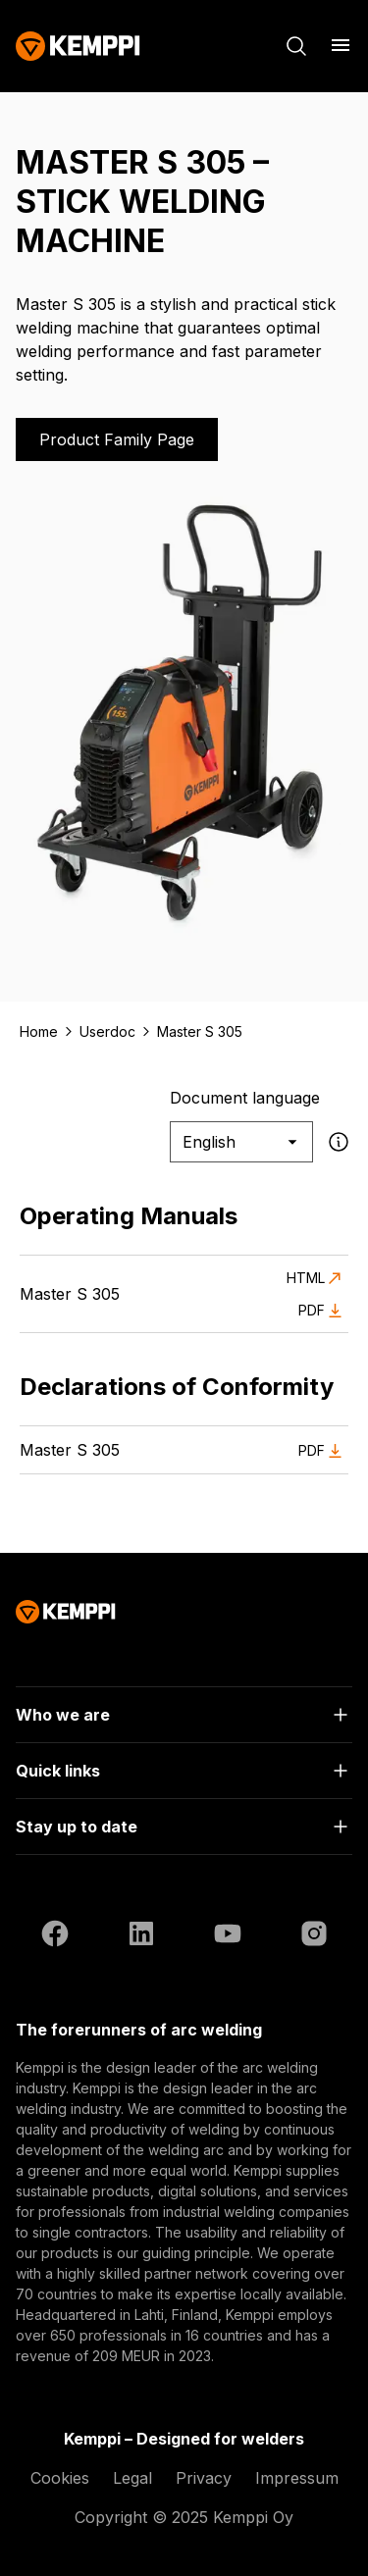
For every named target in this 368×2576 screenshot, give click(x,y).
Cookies (59, 2478)
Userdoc (107, 1031)
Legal (132, 2478)
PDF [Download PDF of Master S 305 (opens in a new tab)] (323, 1310)
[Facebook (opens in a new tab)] (55, 1936)
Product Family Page (116, 439)
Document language (245, 1098)
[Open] (184, 1714)
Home (39, 1031)
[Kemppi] (78, 46)
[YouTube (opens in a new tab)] (227, 1936)
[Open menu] (340, 45)
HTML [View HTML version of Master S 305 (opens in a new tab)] (317, 1278)
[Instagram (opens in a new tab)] (314, 1936)
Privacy (204, 2478)
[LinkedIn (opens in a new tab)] (141, 1936)
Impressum (297, 2478)
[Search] (296, 46)
